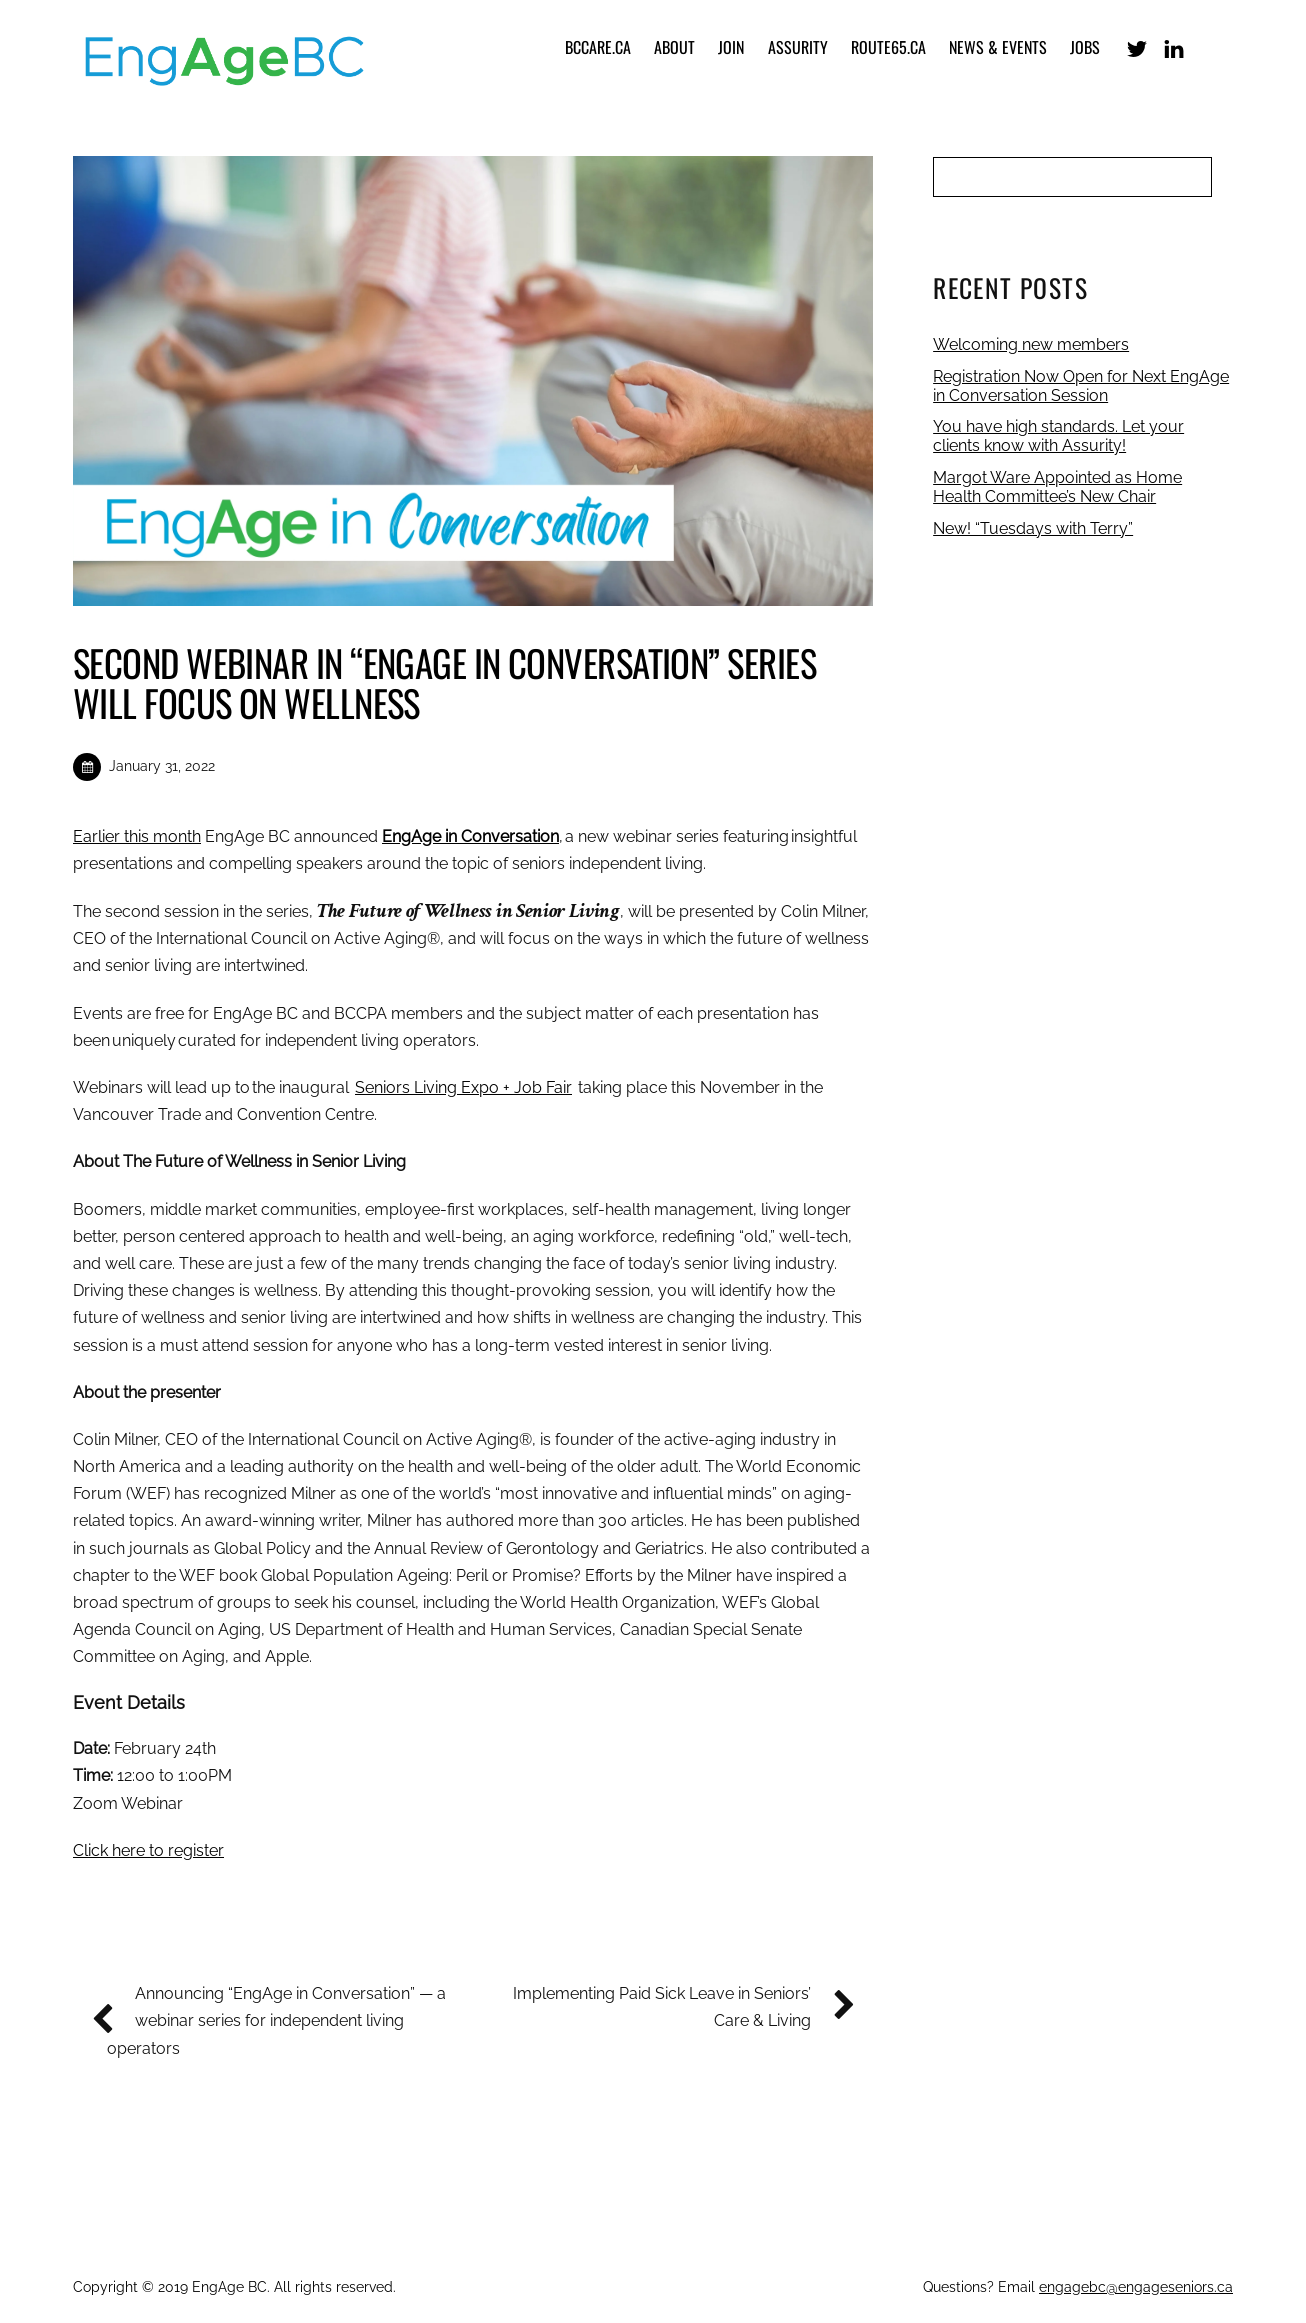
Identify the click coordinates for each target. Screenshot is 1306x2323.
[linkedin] (1174, 46)
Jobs (1085, 47)
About (674, 47)
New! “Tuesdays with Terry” (1033, 528)
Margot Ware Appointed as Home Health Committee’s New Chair (1057, 487)
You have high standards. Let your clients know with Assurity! (1058, 436)
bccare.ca (598, 47)
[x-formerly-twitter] (1137, 46)
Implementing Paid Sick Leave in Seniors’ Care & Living (676, 2005)
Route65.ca (888, 47)
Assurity (798, 47)
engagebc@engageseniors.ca (1136, 2287)
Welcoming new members (1031, 344)
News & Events (998, 47)
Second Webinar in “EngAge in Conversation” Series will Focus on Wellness (444, 682)
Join (731, 47)
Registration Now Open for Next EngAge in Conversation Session (1081, 386)
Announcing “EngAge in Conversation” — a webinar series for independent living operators (276, 2018)
